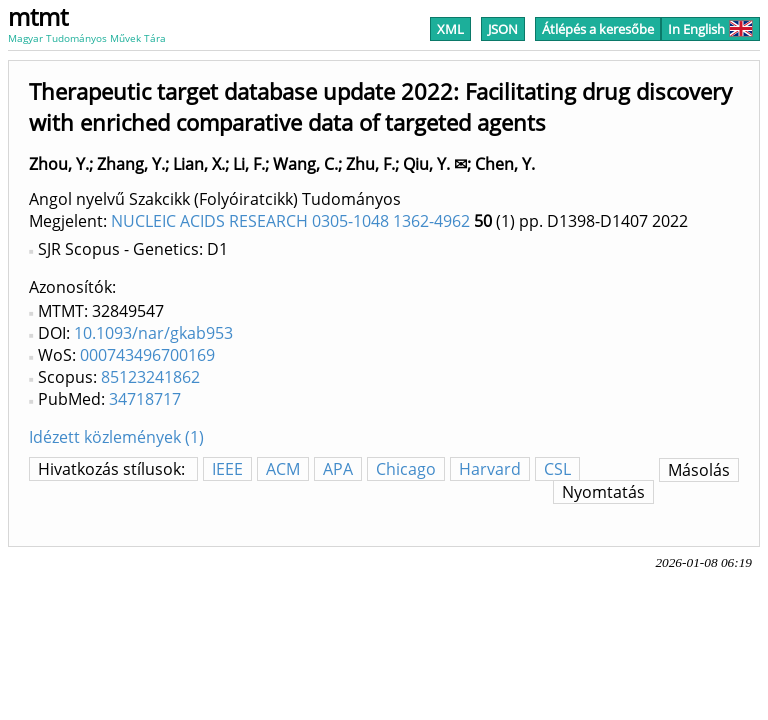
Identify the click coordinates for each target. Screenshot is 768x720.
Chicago (406, 469)
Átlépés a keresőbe (598, 29)
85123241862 (150, 377)
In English (710, 29)
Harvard (490, 469)
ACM (283, 469)
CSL (557, 469)
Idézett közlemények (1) (116, 437)
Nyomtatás (603, 492)
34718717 (145, 399)
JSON (503, 29)
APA (338, 469)
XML (450, 29)
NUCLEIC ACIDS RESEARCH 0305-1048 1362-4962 (290, 221)
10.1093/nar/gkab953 (153, 333)
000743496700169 (147, 355)
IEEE (227, 469)
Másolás (699, 470)
